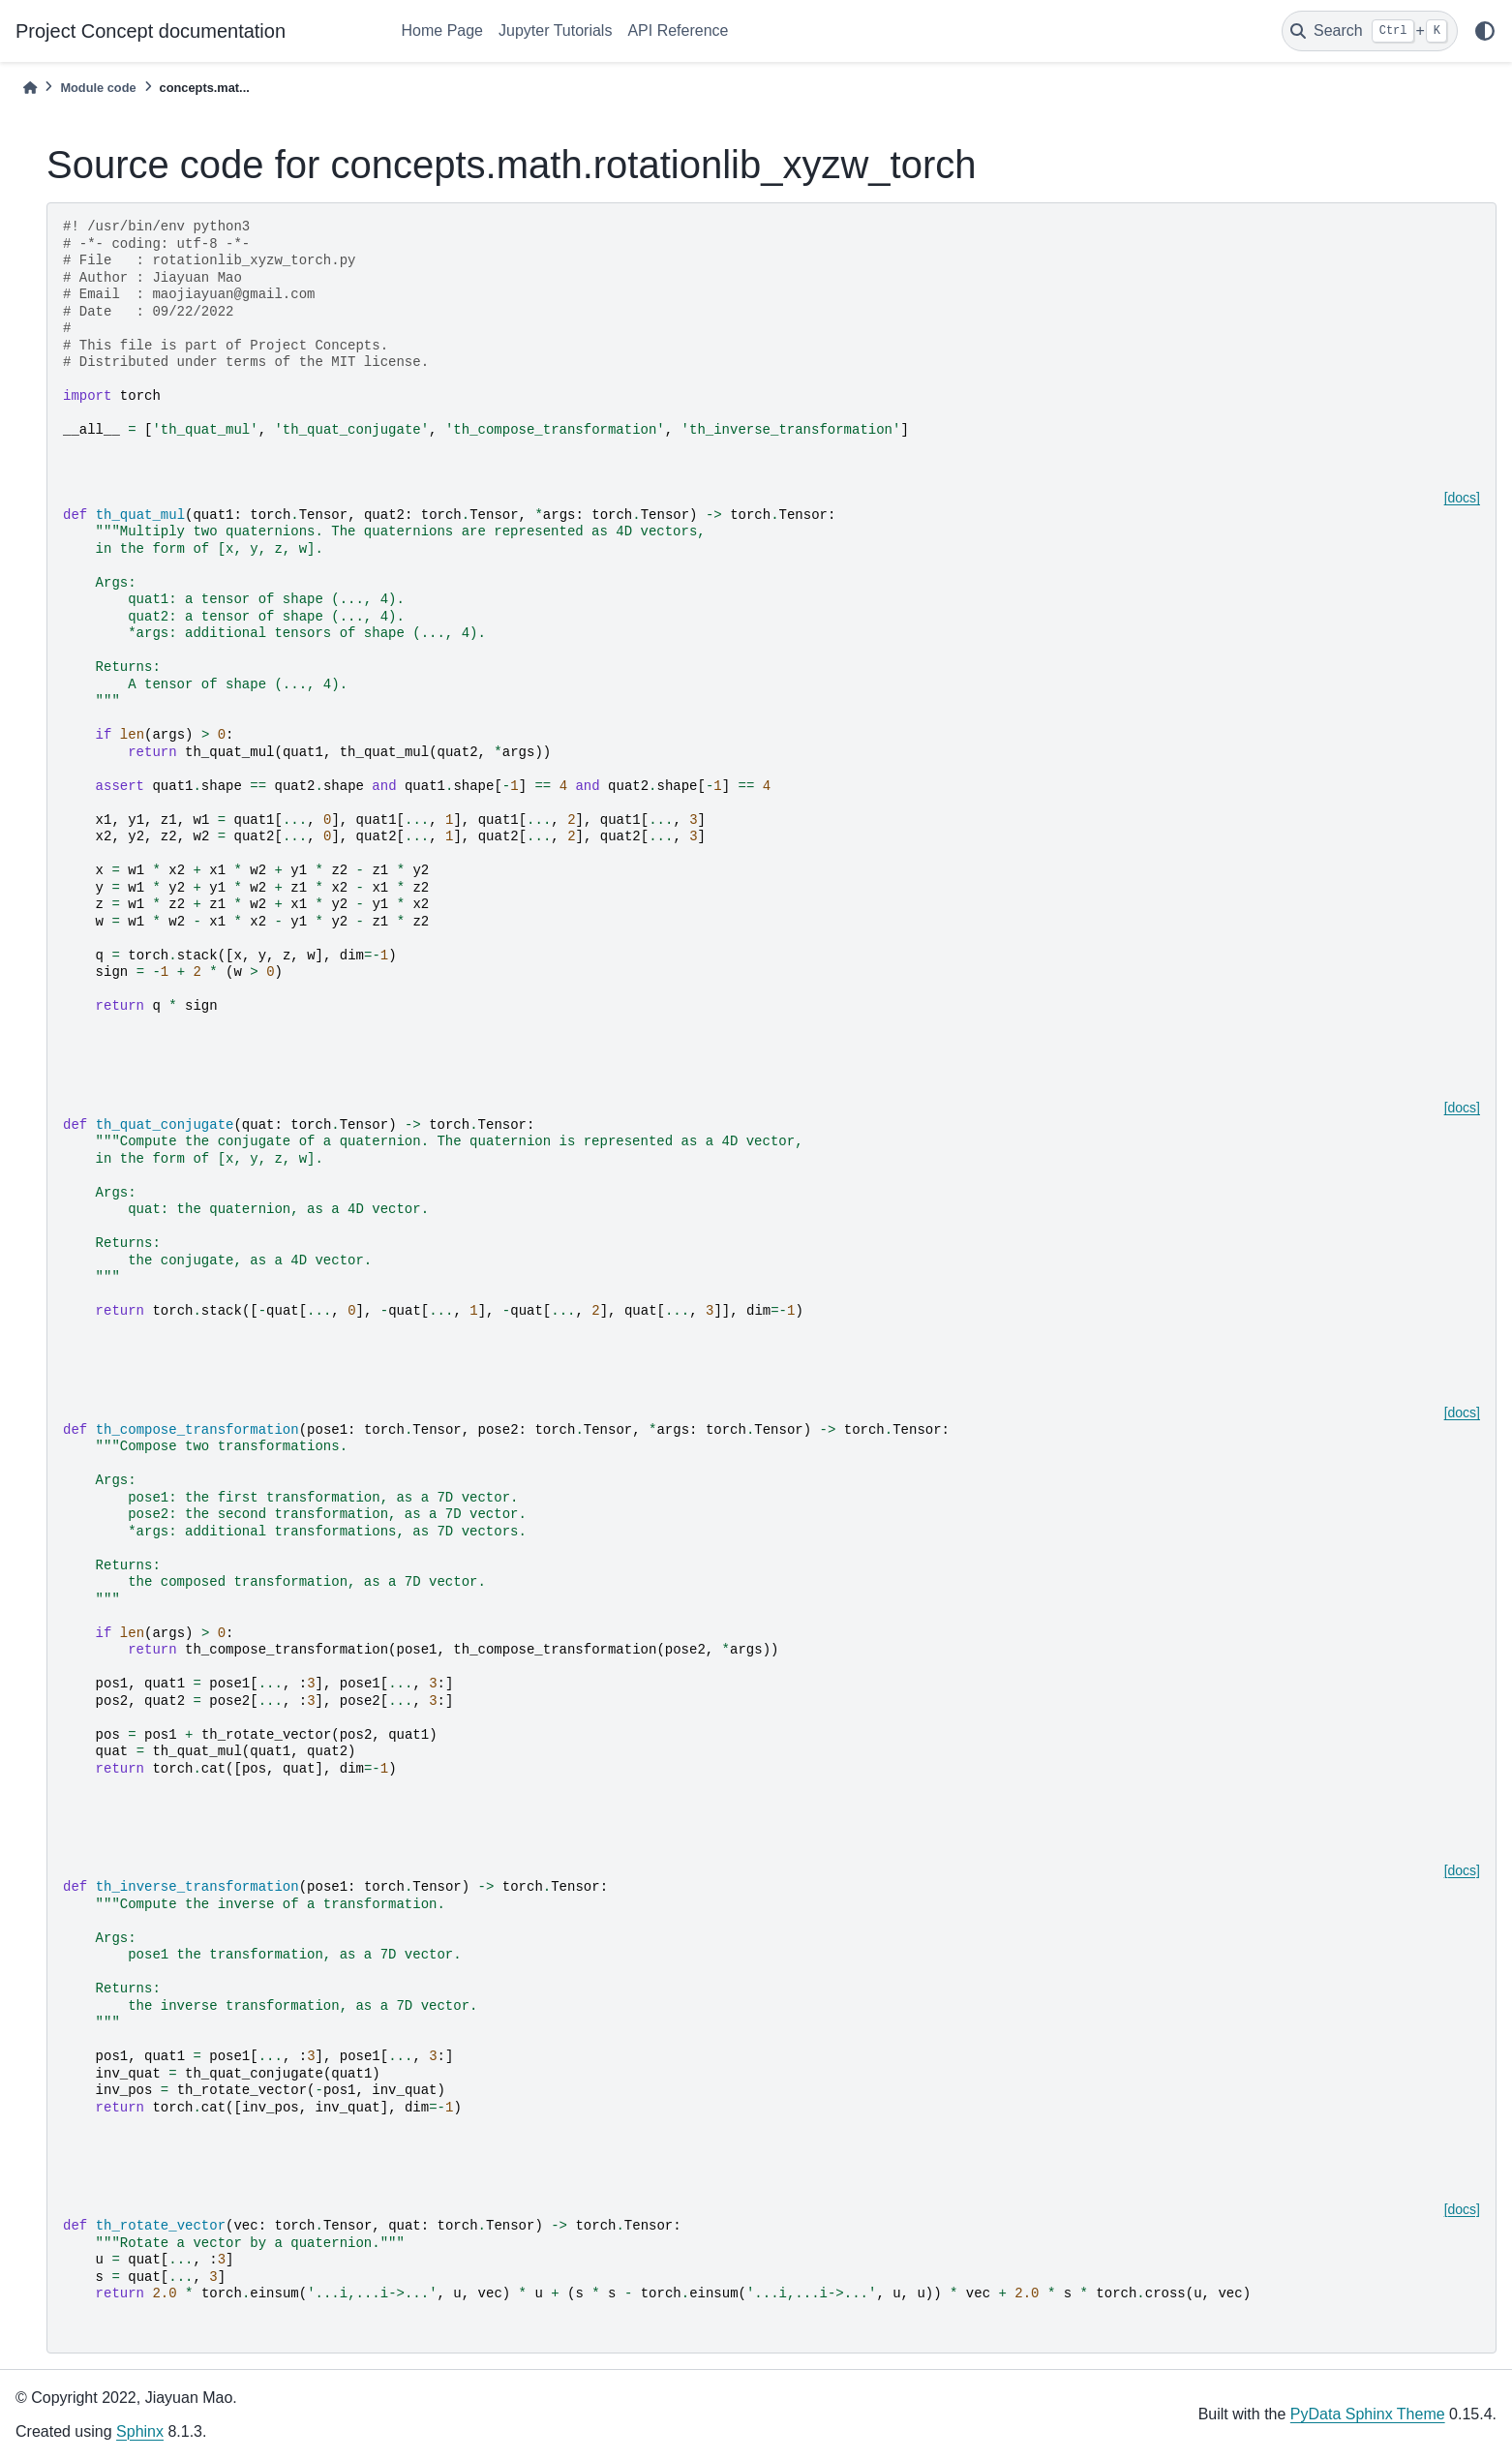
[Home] (30, 87)
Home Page (443, 30)
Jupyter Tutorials (555, 30)
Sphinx (140, 2431)
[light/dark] (1485, 31)
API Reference (677, 30)
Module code (98, 87)
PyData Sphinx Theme (1367, 2414)
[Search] (1370, 31)
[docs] (1462, 497)
